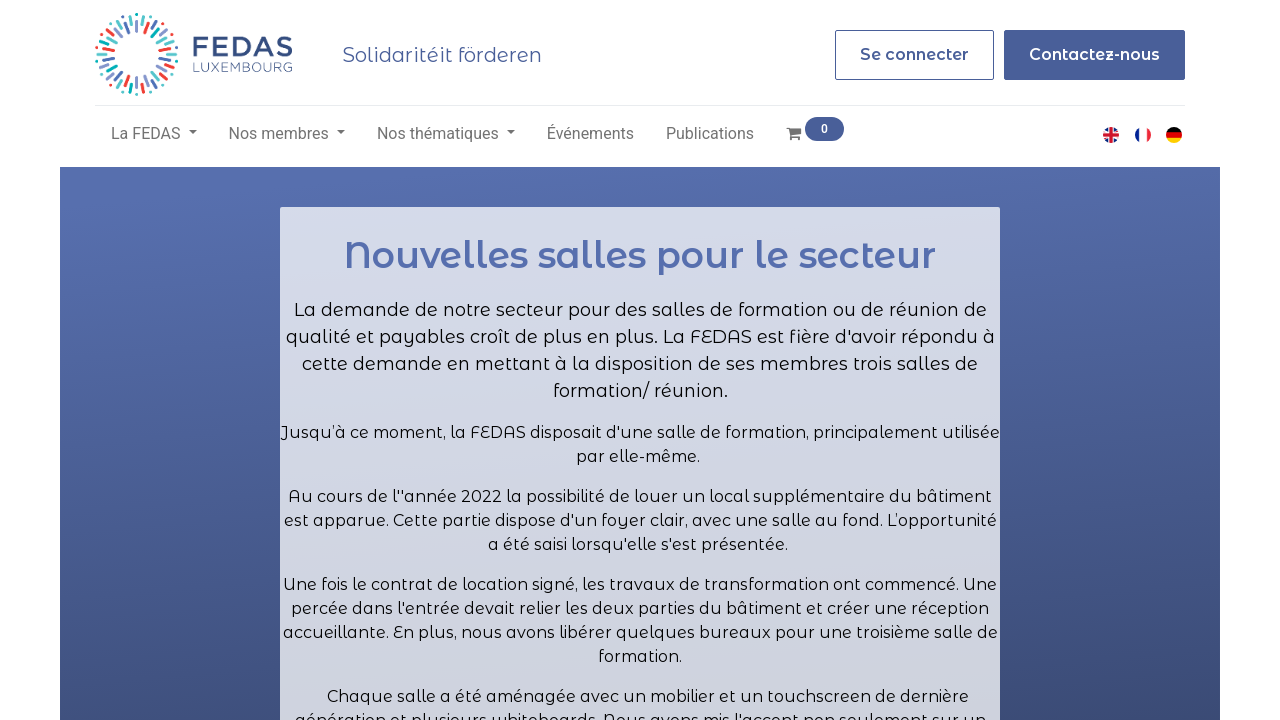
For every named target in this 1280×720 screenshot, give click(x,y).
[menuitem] (590, 134)
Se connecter (914, 54)
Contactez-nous (1094, 54)
